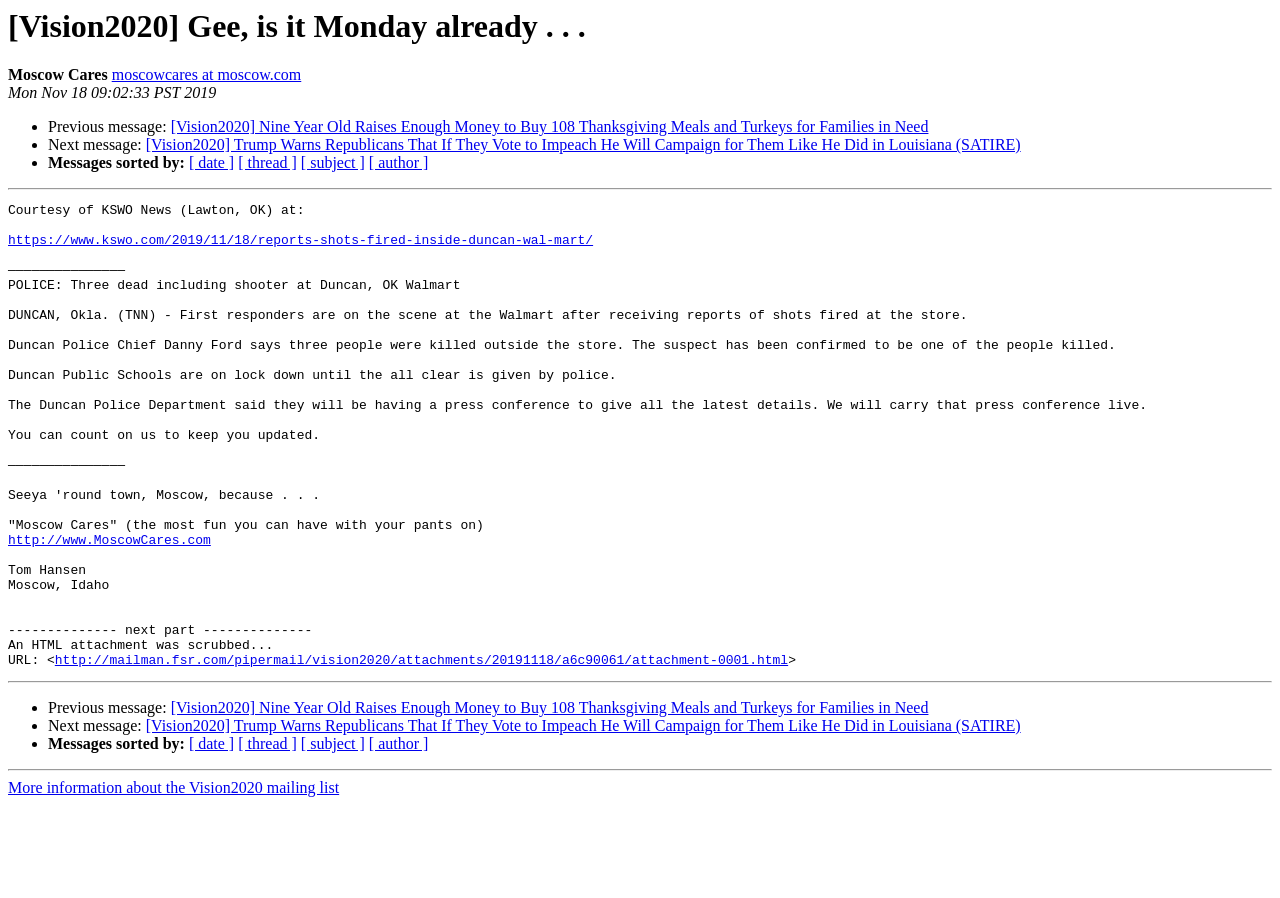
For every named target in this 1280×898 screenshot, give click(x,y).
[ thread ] (267, 162)
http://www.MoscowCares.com (109, 608)
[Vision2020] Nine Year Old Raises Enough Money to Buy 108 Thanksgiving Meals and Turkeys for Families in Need (550, 126)
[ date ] (211, 162)
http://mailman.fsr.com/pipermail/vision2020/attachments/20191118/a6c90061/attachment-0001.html (421, 752)
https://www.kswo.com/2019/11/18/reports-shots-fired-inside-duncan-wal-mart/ (300, 248)
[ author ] (399, 162)
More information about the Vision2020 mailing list (173, 880)
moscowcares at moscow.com (207, 74)
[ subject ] (333, 162)
